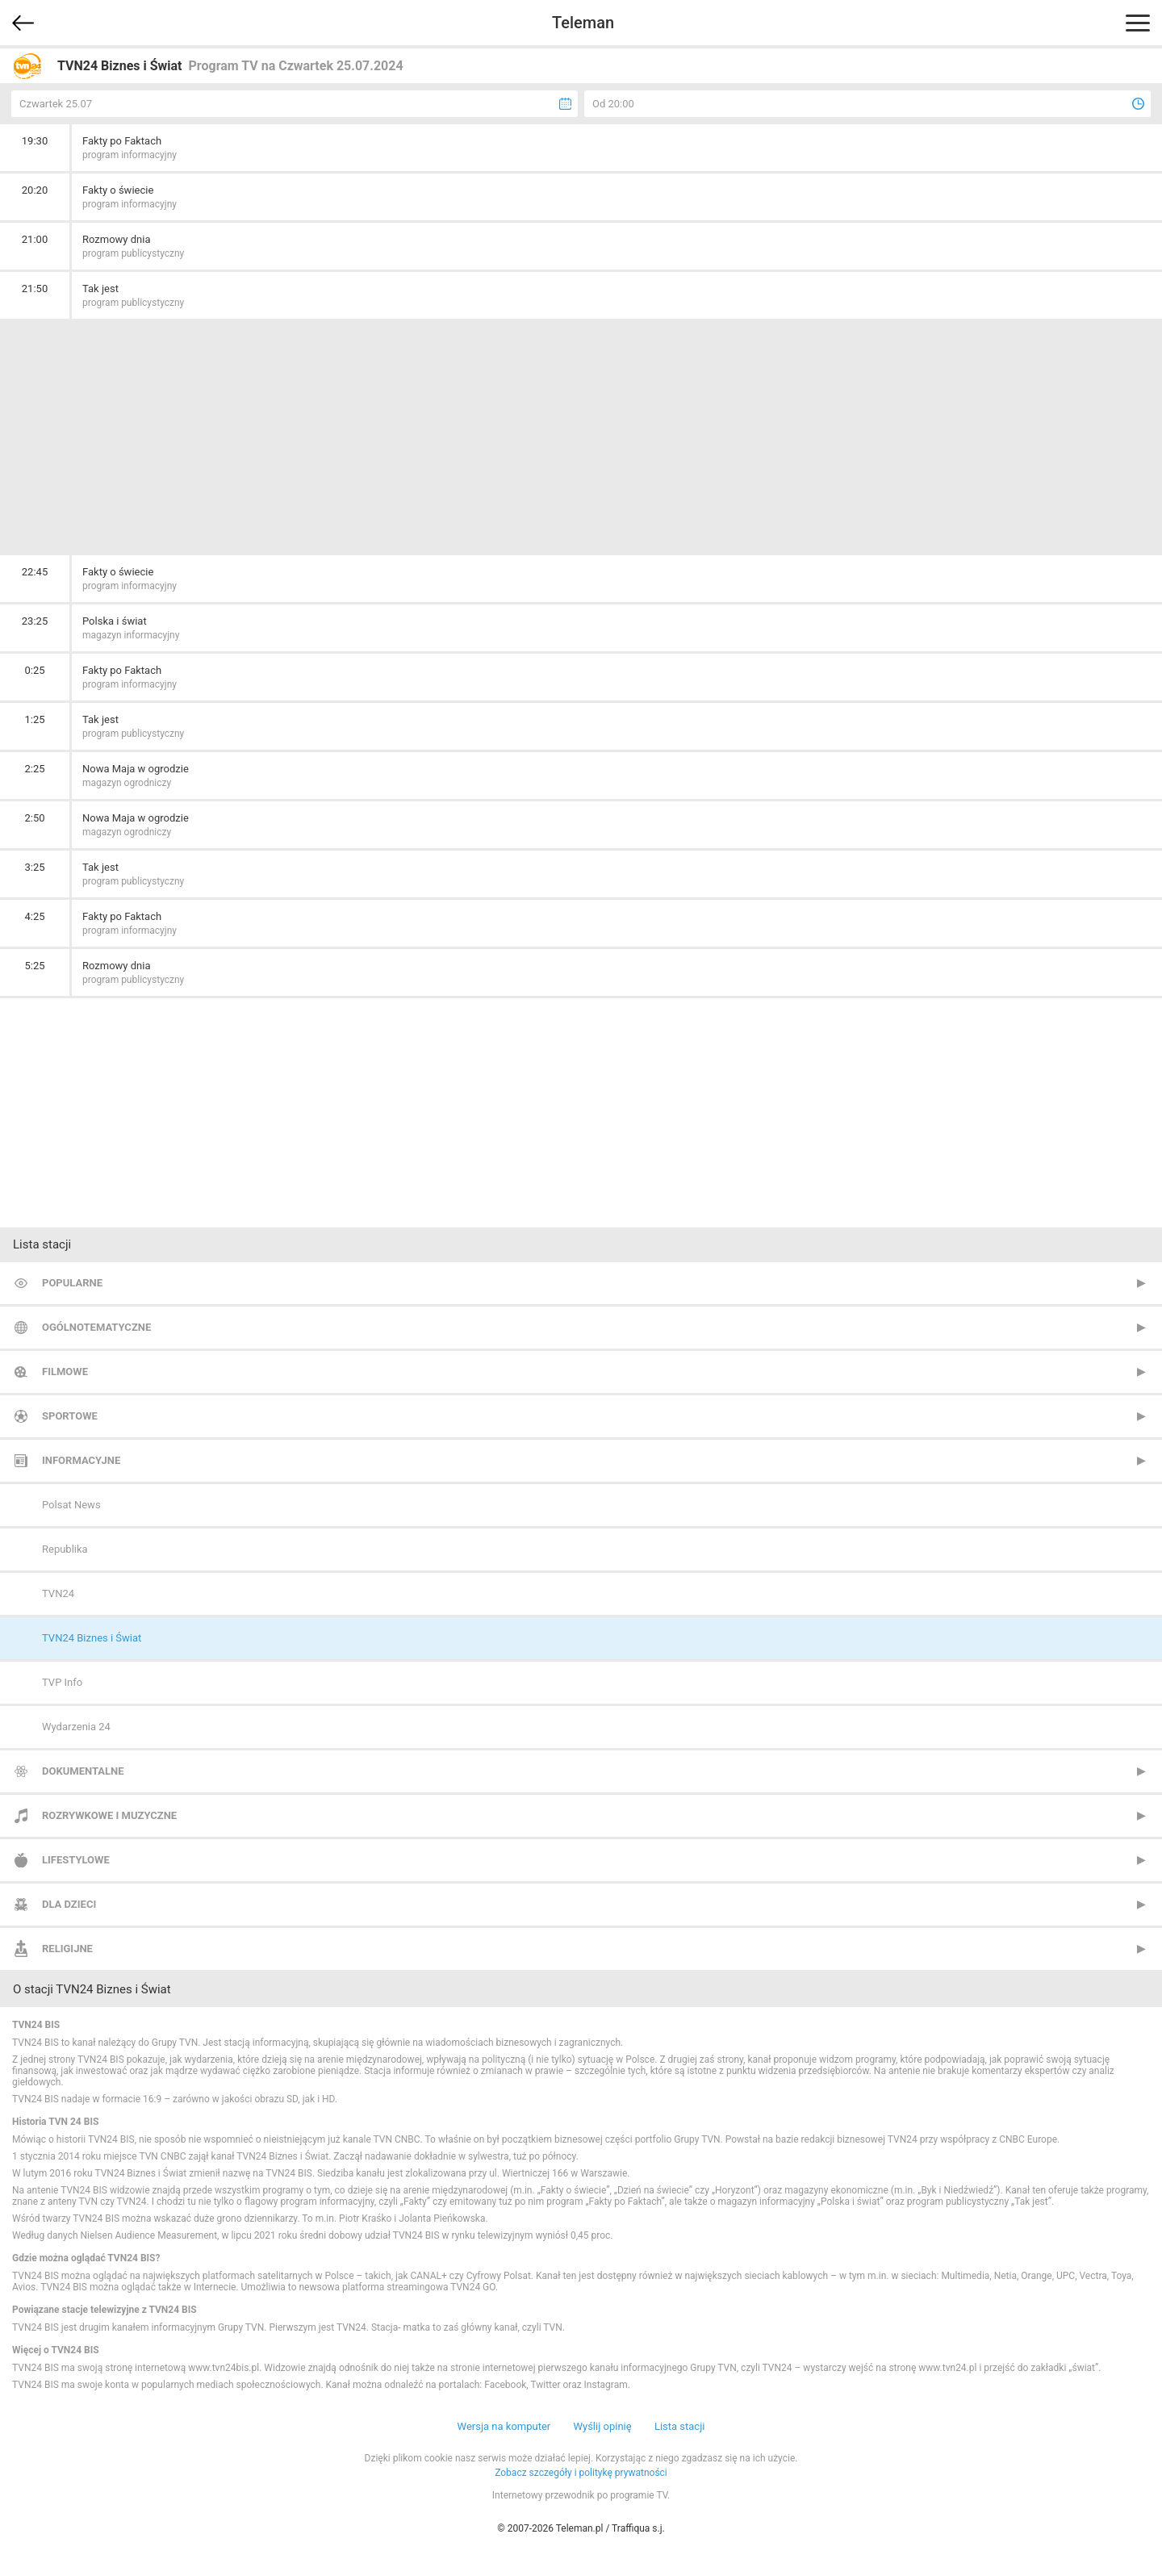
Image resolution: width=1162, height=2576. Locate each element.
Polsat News (71, 1505)
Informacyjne (81, 1460)
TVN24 (58, 1593)
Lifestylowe (76, 1860)
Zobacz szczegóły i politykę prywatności (581, 2472)
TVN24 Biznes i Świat (91, 1638)
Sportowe (70, 1416)
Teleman (583, 22)
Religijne (67, 1948)
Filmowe (65, 1371)
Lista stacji (679, 2426)
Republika (65, 1549)
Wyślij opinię (602, 2426)
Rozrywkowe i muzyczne (109, 1815)
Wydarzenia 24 (76, 1727)
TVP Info (62, 1682)
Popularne (72, 1283)
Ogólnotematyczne (96, 1327)
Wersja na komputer (504, 2426)
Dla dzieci (69, 1904)
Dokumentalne (83, 1771)
